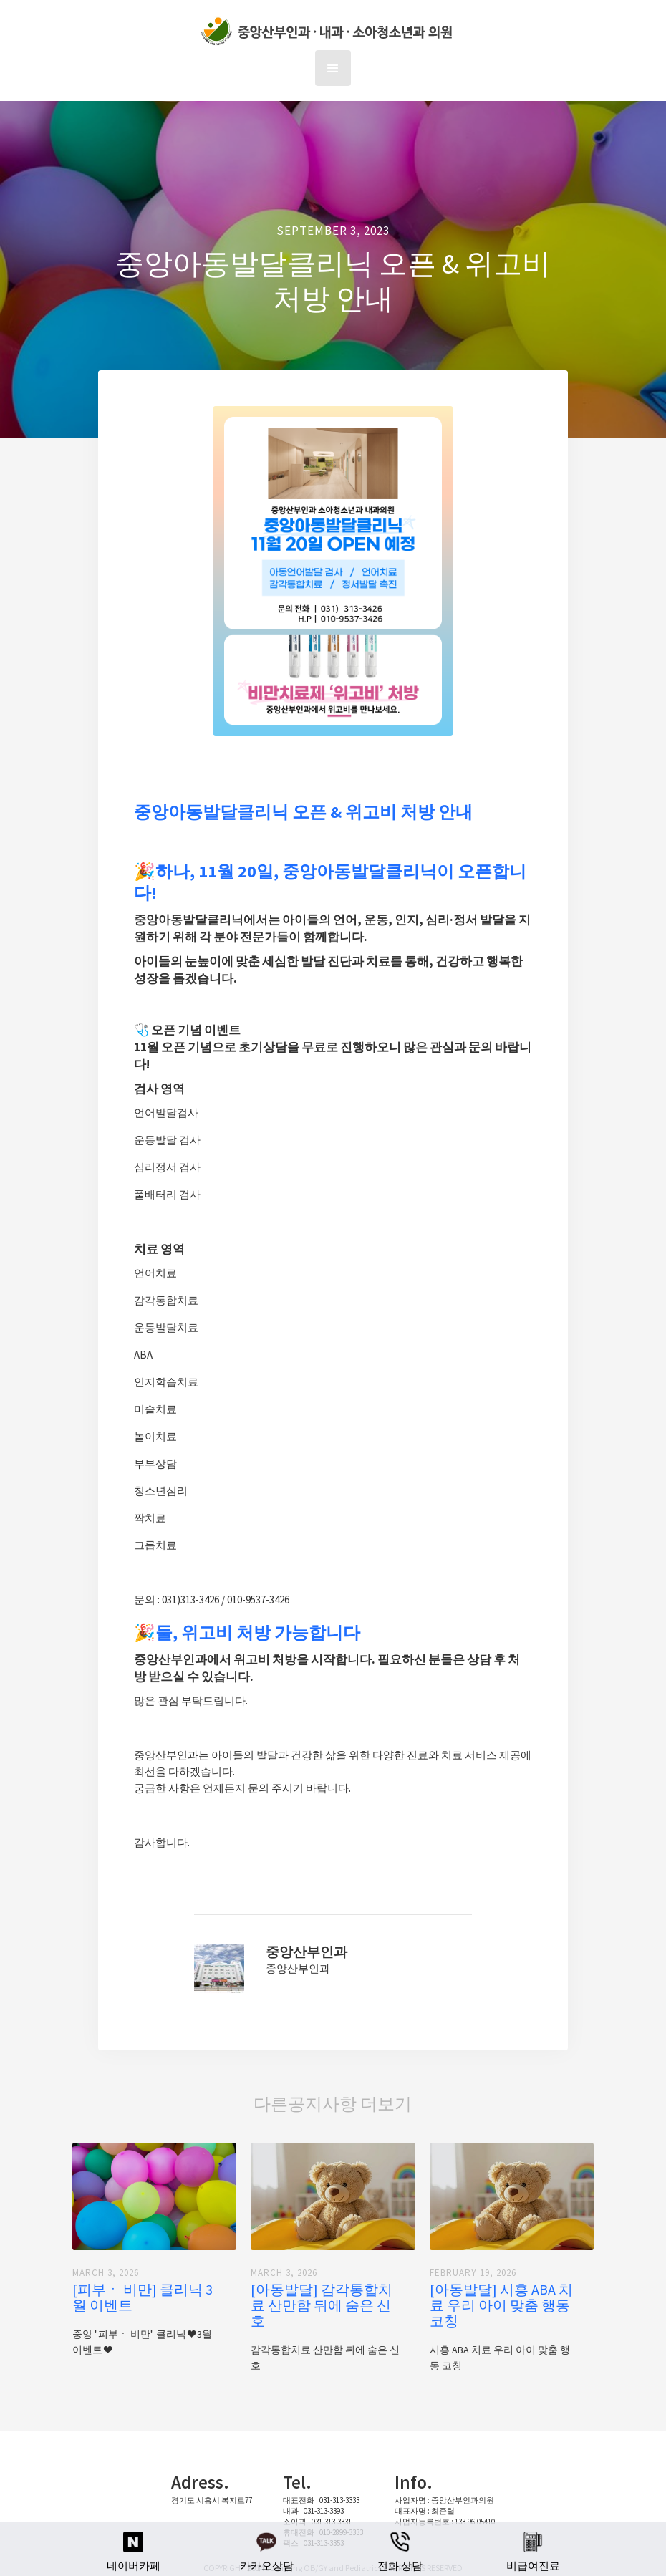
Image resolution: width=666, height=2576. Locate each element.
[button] (333, 68)
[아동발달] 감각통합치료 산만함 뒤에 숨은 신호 (321, 2305)
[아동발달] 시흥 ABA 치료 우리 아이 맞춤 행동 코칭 (501, 2305)
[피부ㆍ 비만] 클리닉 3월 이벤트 (142, 2297)
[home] (329, 32)
